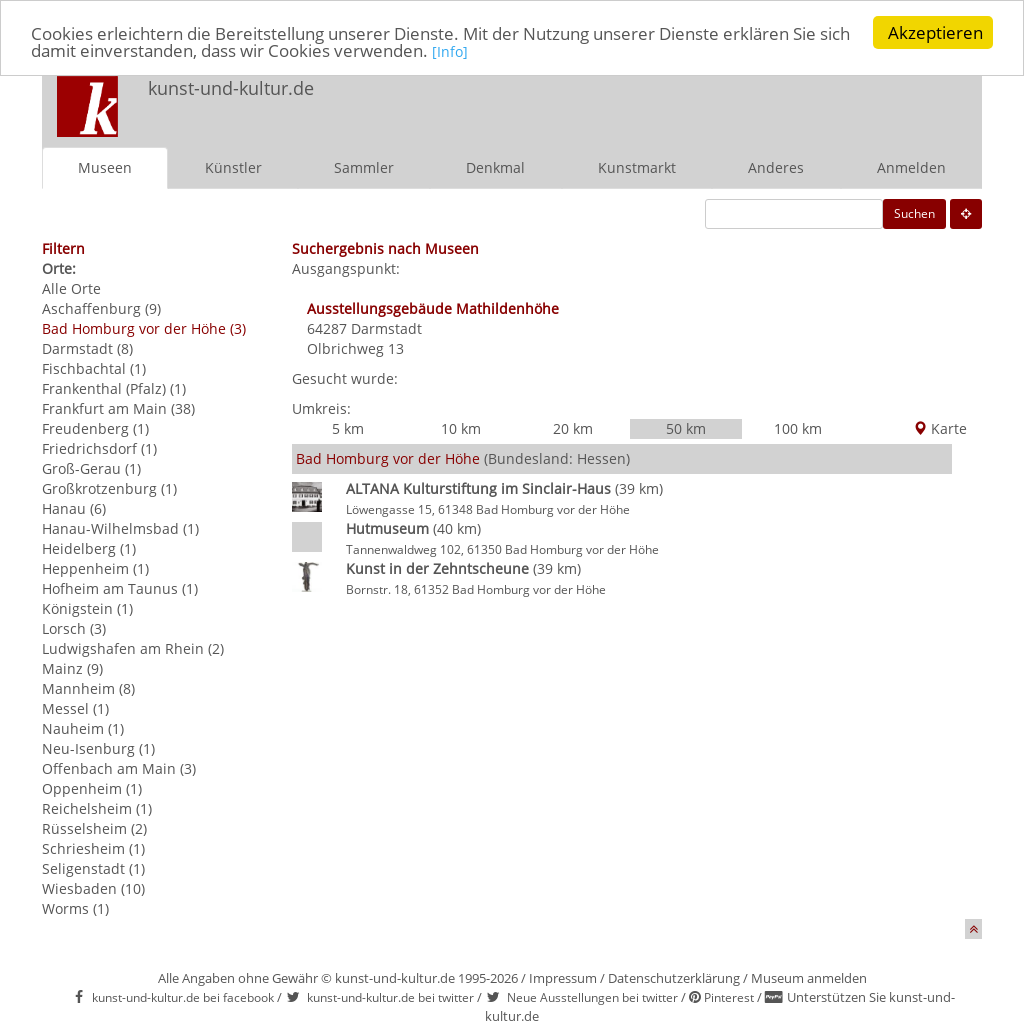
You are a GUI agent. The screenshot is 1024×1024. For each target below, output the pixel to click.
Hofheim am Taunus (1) (120, 588)
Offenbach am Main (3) (119, 768)
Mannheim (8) (88, 688)
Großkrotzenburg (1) (109, 488)
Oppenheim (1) (92, 788)
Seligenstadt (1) (93, 868)
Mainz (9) (72, 668)
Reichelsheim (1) (97, 808)
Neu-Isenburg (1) (98, 748)
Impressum (563, 978)
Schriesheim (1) (93, 848)
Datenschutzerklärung (674, 978)
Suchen (914, 213)
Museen (105, 167)
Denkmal (495, 167)
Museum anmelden (809, 978)
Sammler (364, 167)
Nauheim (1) (83, 728)
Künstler (233, 167)
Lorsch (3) (74, 628)
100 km (798, 428)
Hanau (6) (74, 508)
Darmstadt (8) (87, 348)
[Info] (450, 51)
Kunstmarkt (637, 167)
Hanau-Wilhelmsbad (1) (120, 528)
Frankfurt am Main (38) (118, 408)
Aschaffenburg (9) (101, 308)
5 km (348, 428)
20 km (573, 428)
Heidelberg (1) (89, 548)
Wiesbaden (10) (93, 888)
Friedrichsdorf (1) (99, 448)
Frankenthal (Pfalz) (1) (114, 388)
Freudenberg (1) (95, 428)
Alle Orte (71, 288)
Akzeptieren (935, 32)
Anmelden (911, 167)
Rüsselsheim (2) (94, 828)
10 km (461, 428)
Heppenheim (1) (95, 568)
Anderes (776, 167)
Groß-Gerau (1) (91, 468)
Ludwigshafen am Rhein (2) (133, 648)
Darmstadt (386, 328)
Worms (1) (75, 908)
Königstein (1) (87, 608)
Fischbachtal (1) (94, 368)
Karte (940, 428)
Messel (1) (75, 708)
